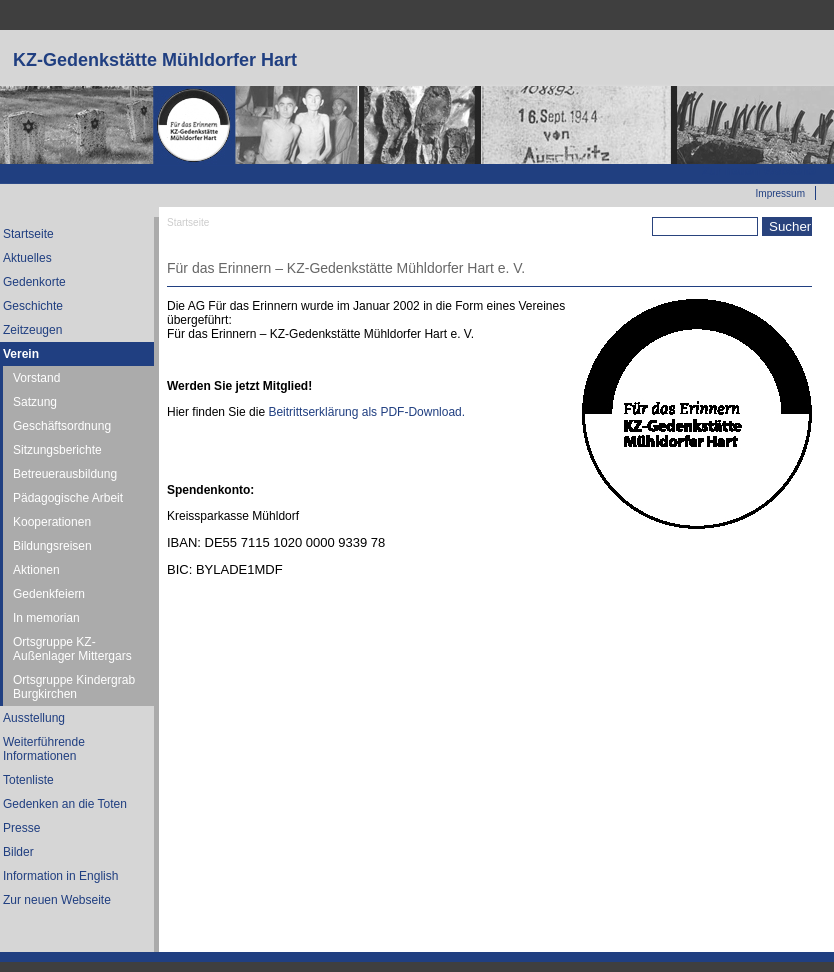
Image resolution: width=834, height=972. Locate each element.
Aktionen (36, 570)
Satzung (35, 402)
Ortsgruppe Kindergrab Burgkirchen (74, 687)
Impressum (780, 193)
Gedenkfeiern (49, 594)
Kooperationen (52, 522)
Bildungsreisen (52, 546)
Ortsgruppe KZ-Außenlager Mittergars (72, 649)
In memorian (46, 618)
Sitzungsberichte (57, 450)
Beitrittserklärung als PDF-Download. (366, 412)
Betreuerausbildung (65, 474)
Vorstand (36, 378)
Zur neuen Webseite (759, 171)
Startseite (188, 222)
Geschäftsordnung (62, 426)
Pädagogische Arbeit (68, 498)
